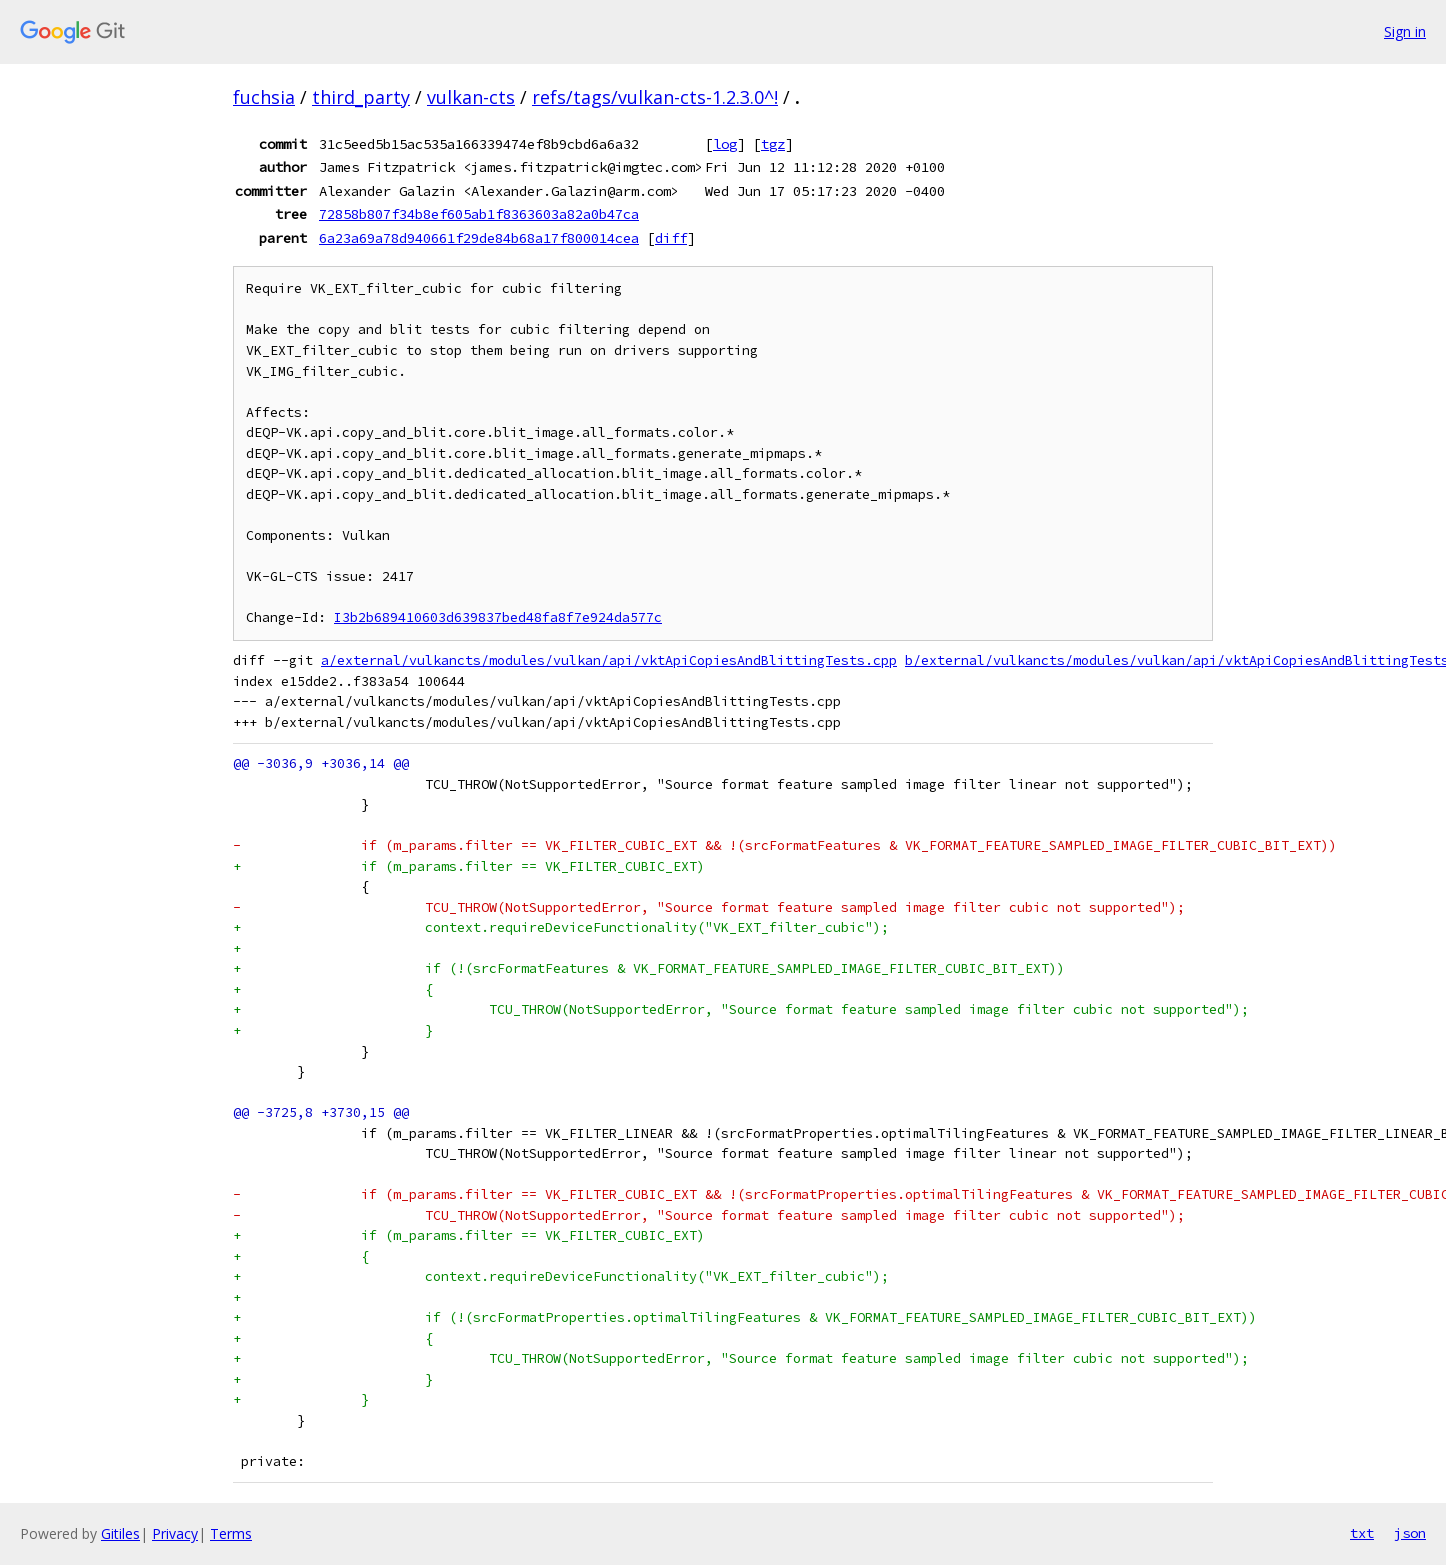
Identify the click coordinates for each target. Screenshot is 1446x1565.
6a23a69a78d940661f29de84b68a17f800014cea (479, 238)
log (725, 144)
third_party (361, 97)
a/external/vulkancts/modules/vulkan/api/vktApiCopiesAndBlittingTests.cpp (609, 660)
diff (671, 238)
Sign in (1405, 31)
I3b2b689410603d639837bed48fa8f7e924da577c (498, 617)
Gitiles (120, 1533)
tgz (773, 144)
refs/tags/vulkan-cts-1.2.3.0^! (655, 97)
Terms (231, 1533)
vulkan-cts (471, 97)
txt (1362, 1533)
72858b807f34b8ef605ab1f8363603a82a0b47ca (479, 214)
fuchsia (264, 97)
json (1410, 1533)
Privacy (175, 1533)
